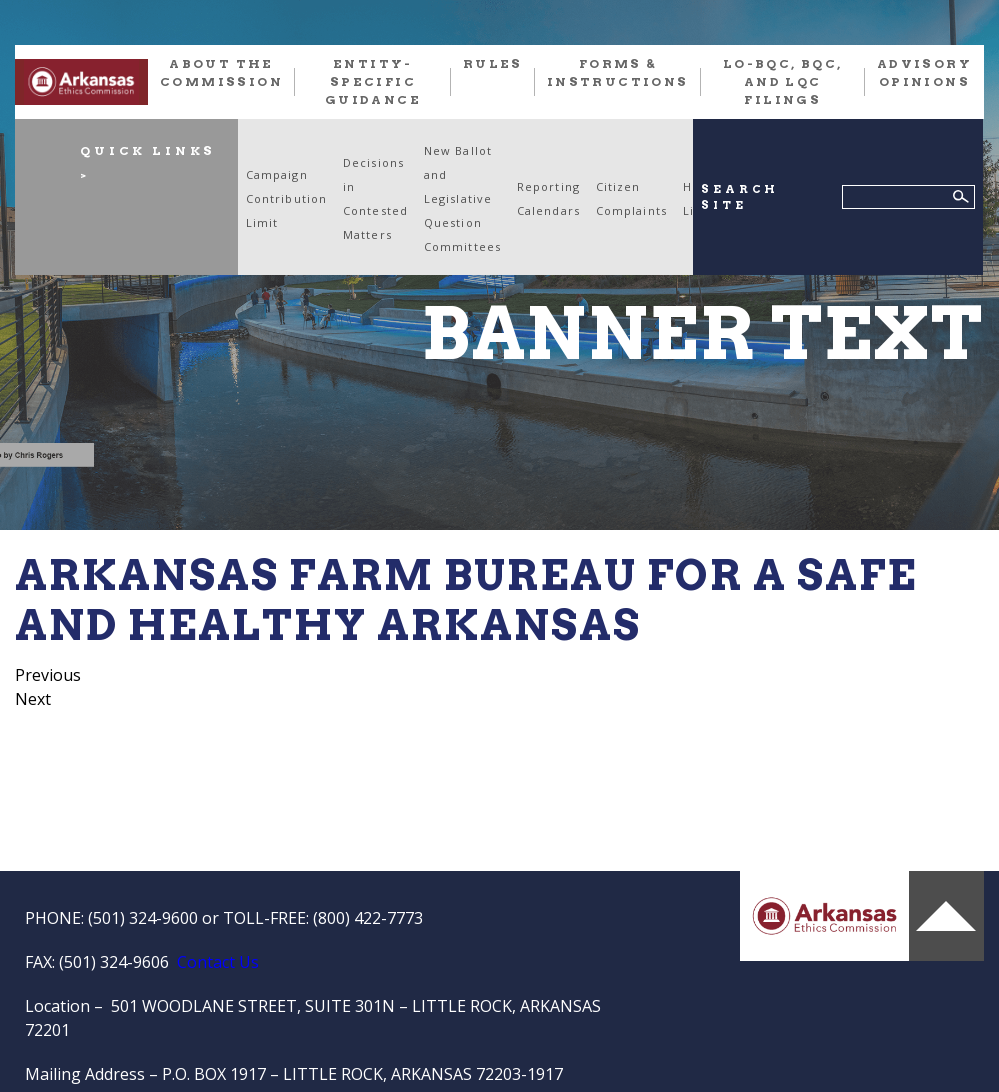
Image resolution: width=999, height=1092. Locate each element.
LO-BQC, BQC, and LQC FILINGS (783, 81)
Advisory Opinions (924, 72)
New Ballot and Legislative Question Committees (462, 198)
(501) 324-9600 (143, 918)
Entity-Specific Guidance (373, 81)
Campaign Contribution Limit (286, 198)
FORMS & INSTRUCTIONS (618, 72)
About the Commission (221, 72)
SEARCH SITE (740, 197)
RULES (493, 63)
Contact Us (218, 962)
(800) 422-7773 (368, 918)
